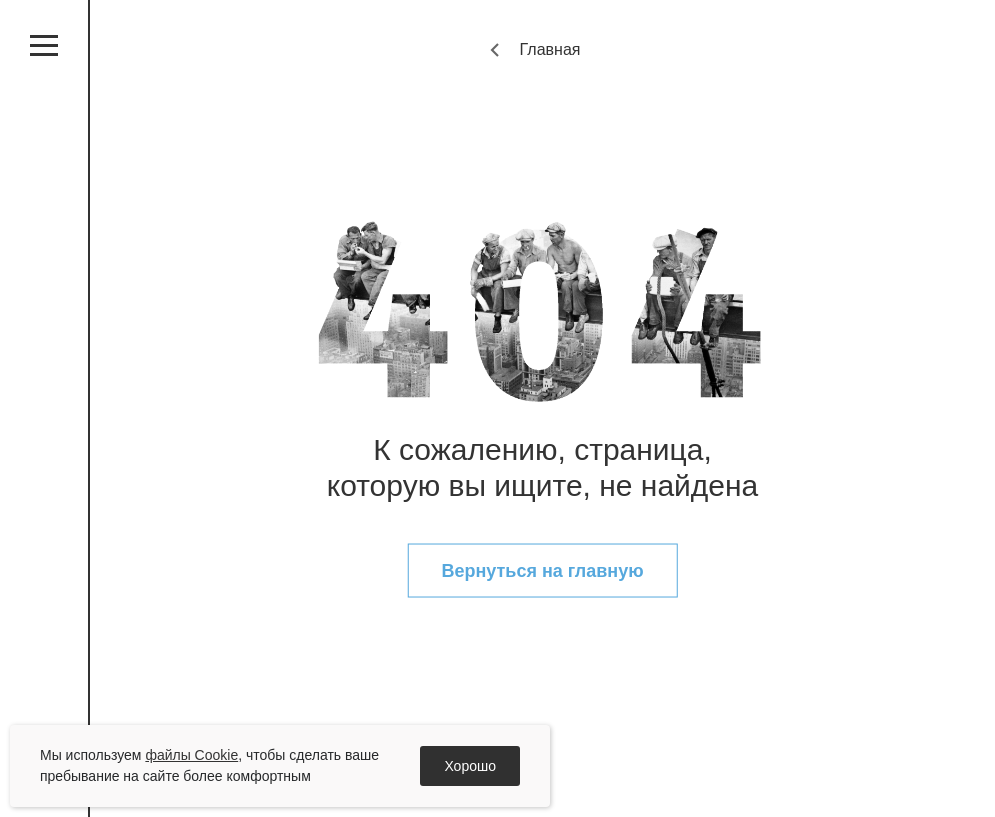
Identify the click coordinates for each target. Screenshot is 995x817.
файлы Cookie (191, 755)
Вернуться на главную (542, 571)
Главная (550, 49)
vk (44, 511)
